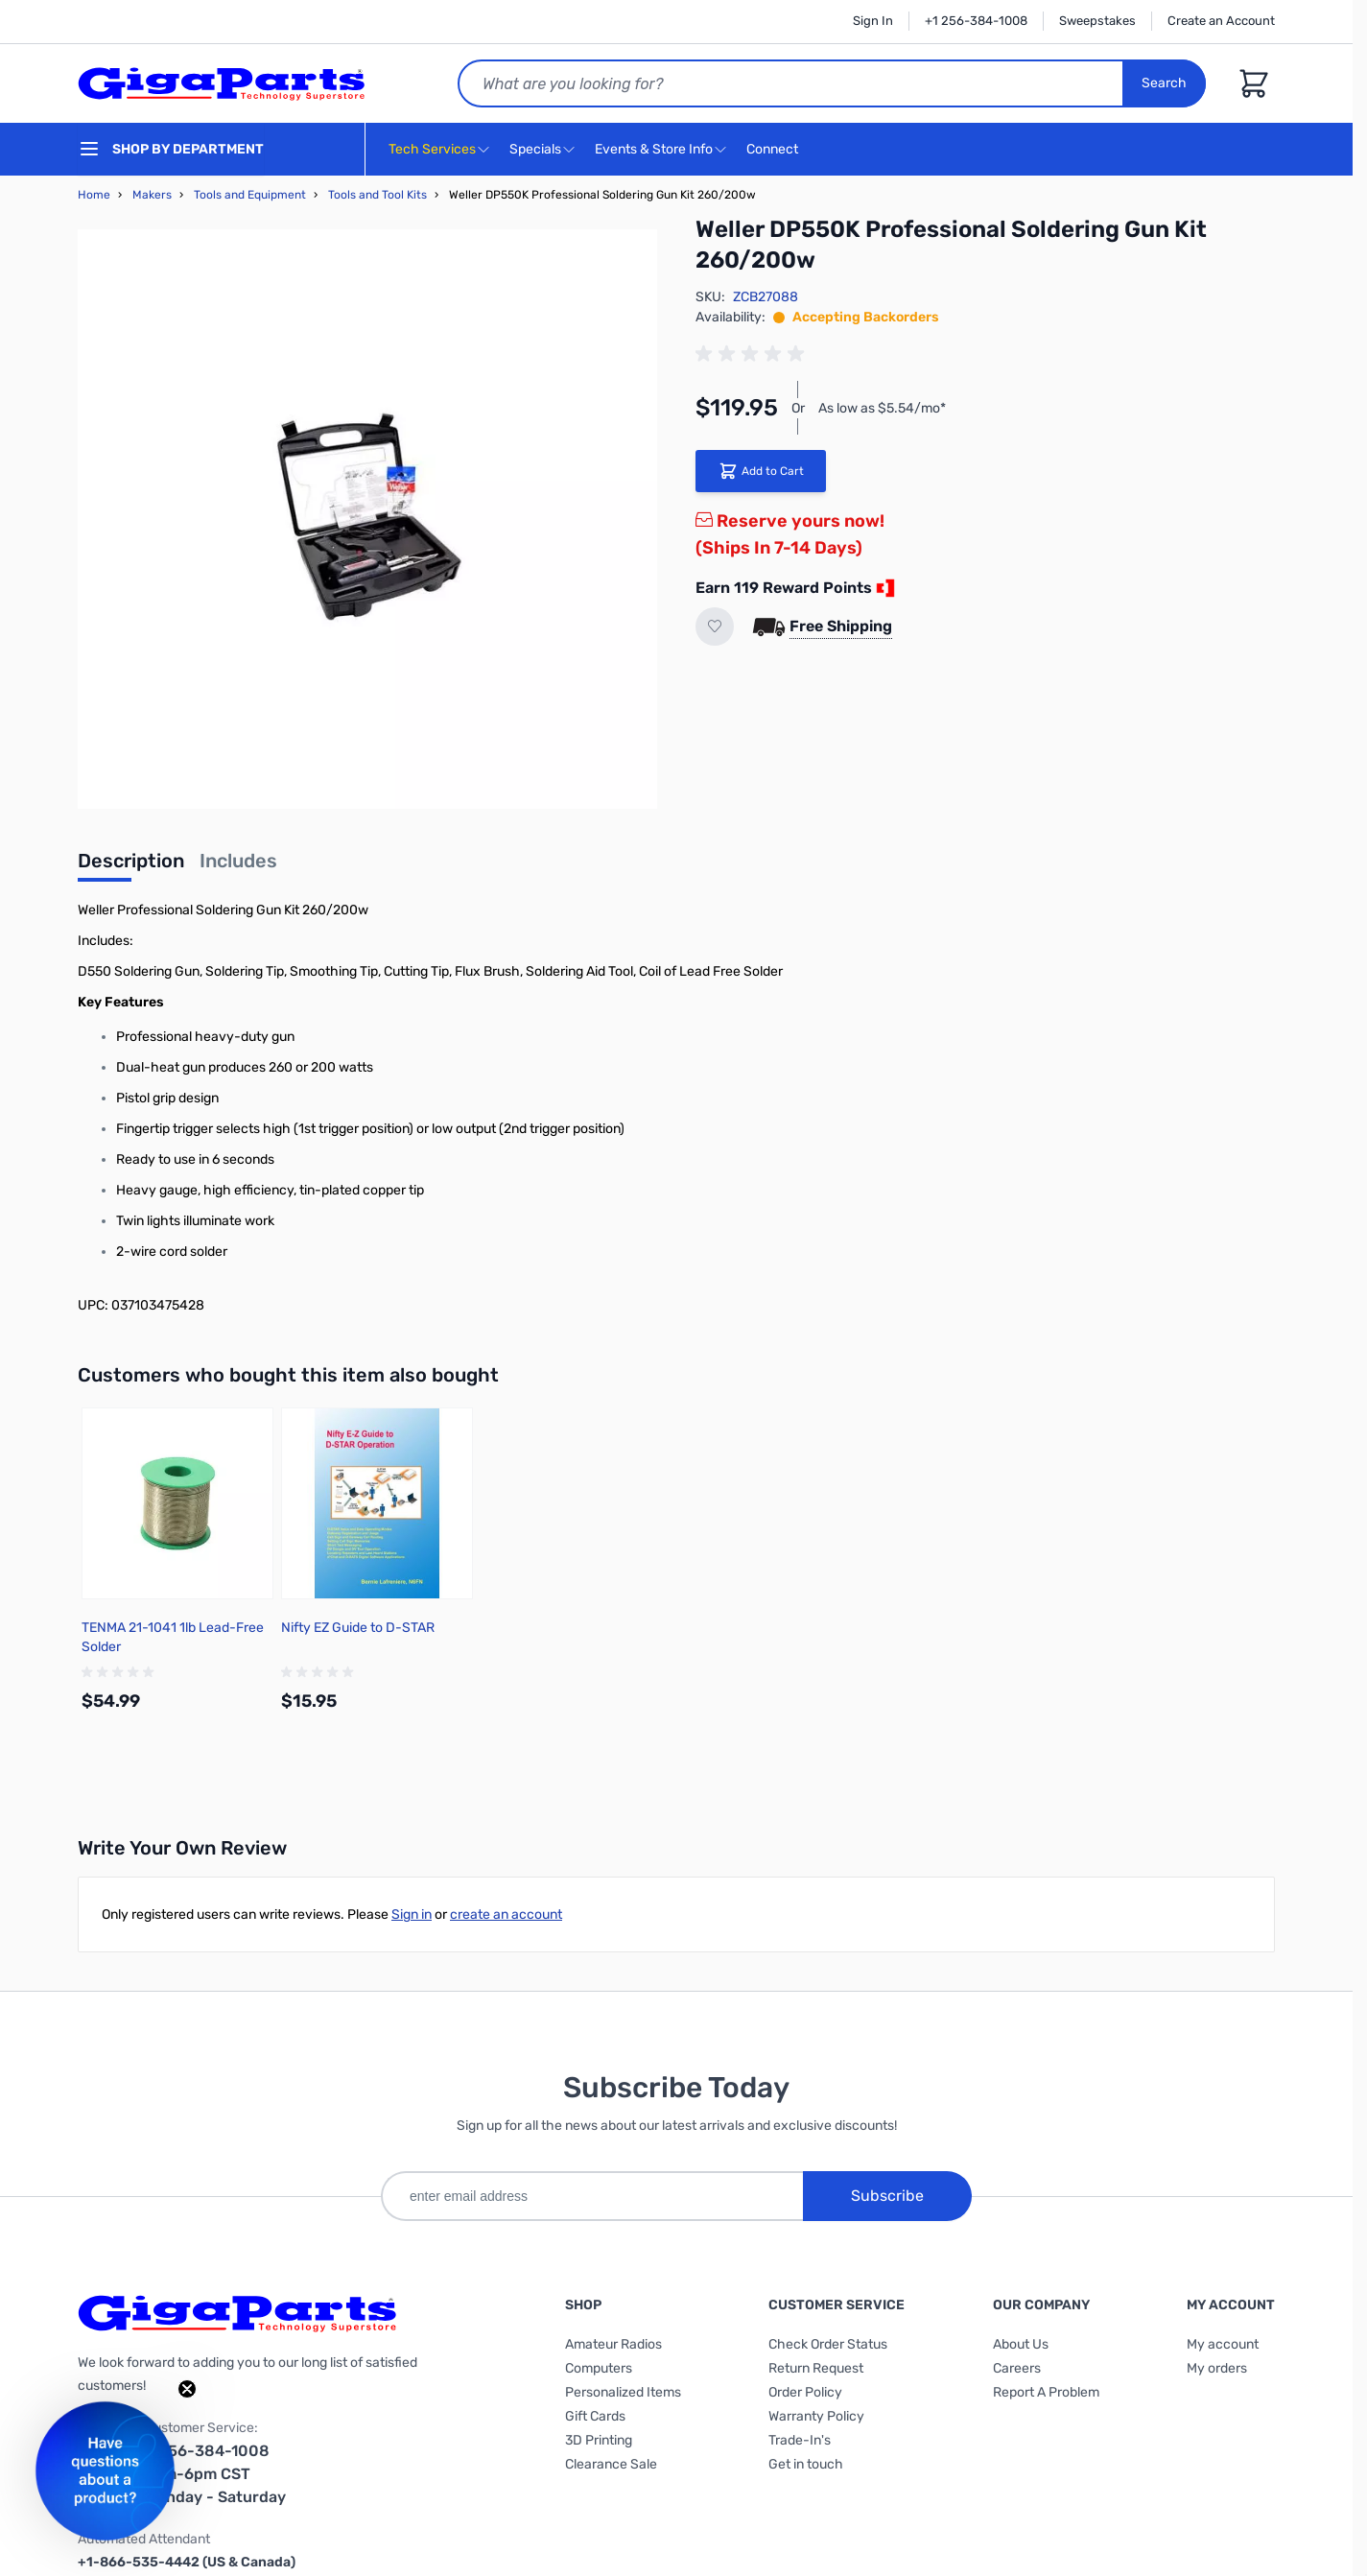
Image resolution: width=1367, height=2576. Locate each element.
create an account (506, 1914)
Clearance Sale (611, 2464)
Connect (774, 150)
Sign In (873, 20)
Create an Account (1221, 20)
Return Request (815, 2368)
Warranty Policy (816, 2416)
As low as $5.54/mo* (882, 408)
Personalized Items (623, 2392)
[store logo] (221, 83)
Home (94, 194)
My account (1223, 2344)
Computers (598, 2368)
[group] (753, 354)
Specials (535, 149)
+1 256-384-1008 (976, 20)
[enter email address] (592, 2196)
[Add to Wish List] (714, 626)
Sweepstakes (1097, 20)
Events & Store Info (654, 149)
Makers (152, 194)
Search (1164, 83)
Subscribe (887, 2195)
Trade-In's (799, 2440)
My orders (1217, 2368)
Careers (1017, 2368)
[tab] (131, 866)
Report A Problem (1046, 2392)
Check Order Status (827, 2344)
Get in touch (805, 2464)
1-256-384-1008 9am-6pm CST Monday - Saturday (215, 2474)
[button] (105, 2471)
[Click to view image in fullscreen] (367, 519)
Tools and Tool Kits (377, 194)
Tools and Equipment (250, 194)
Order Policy (805, 2392)
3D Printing (598, 2440)
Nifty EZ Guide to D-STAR (358, 1627)
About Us (1021, 2344)
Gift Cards (595, 2416)
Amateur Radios (613, 2344)
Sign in (411, 1914)
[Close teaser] (187, 2389)
